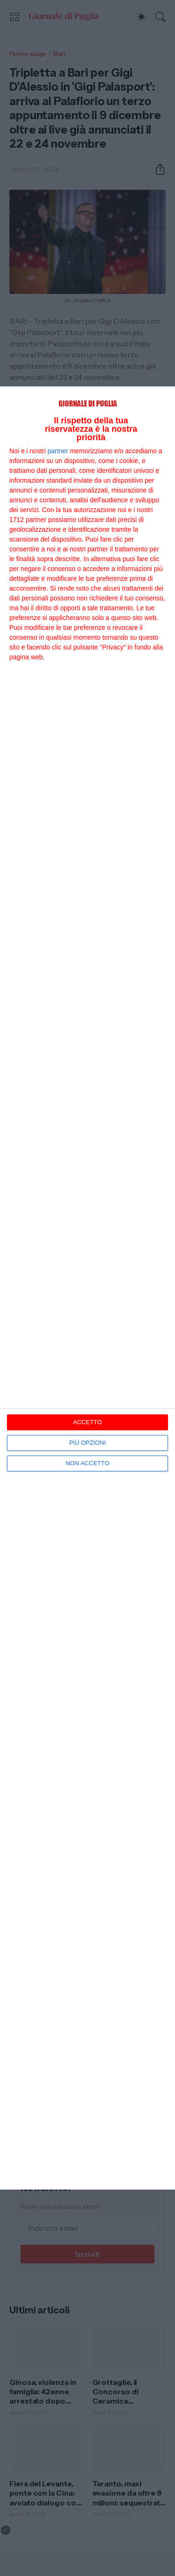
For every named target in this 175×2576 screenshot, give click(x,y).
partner (58, 451)
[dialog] (87, 1288)
